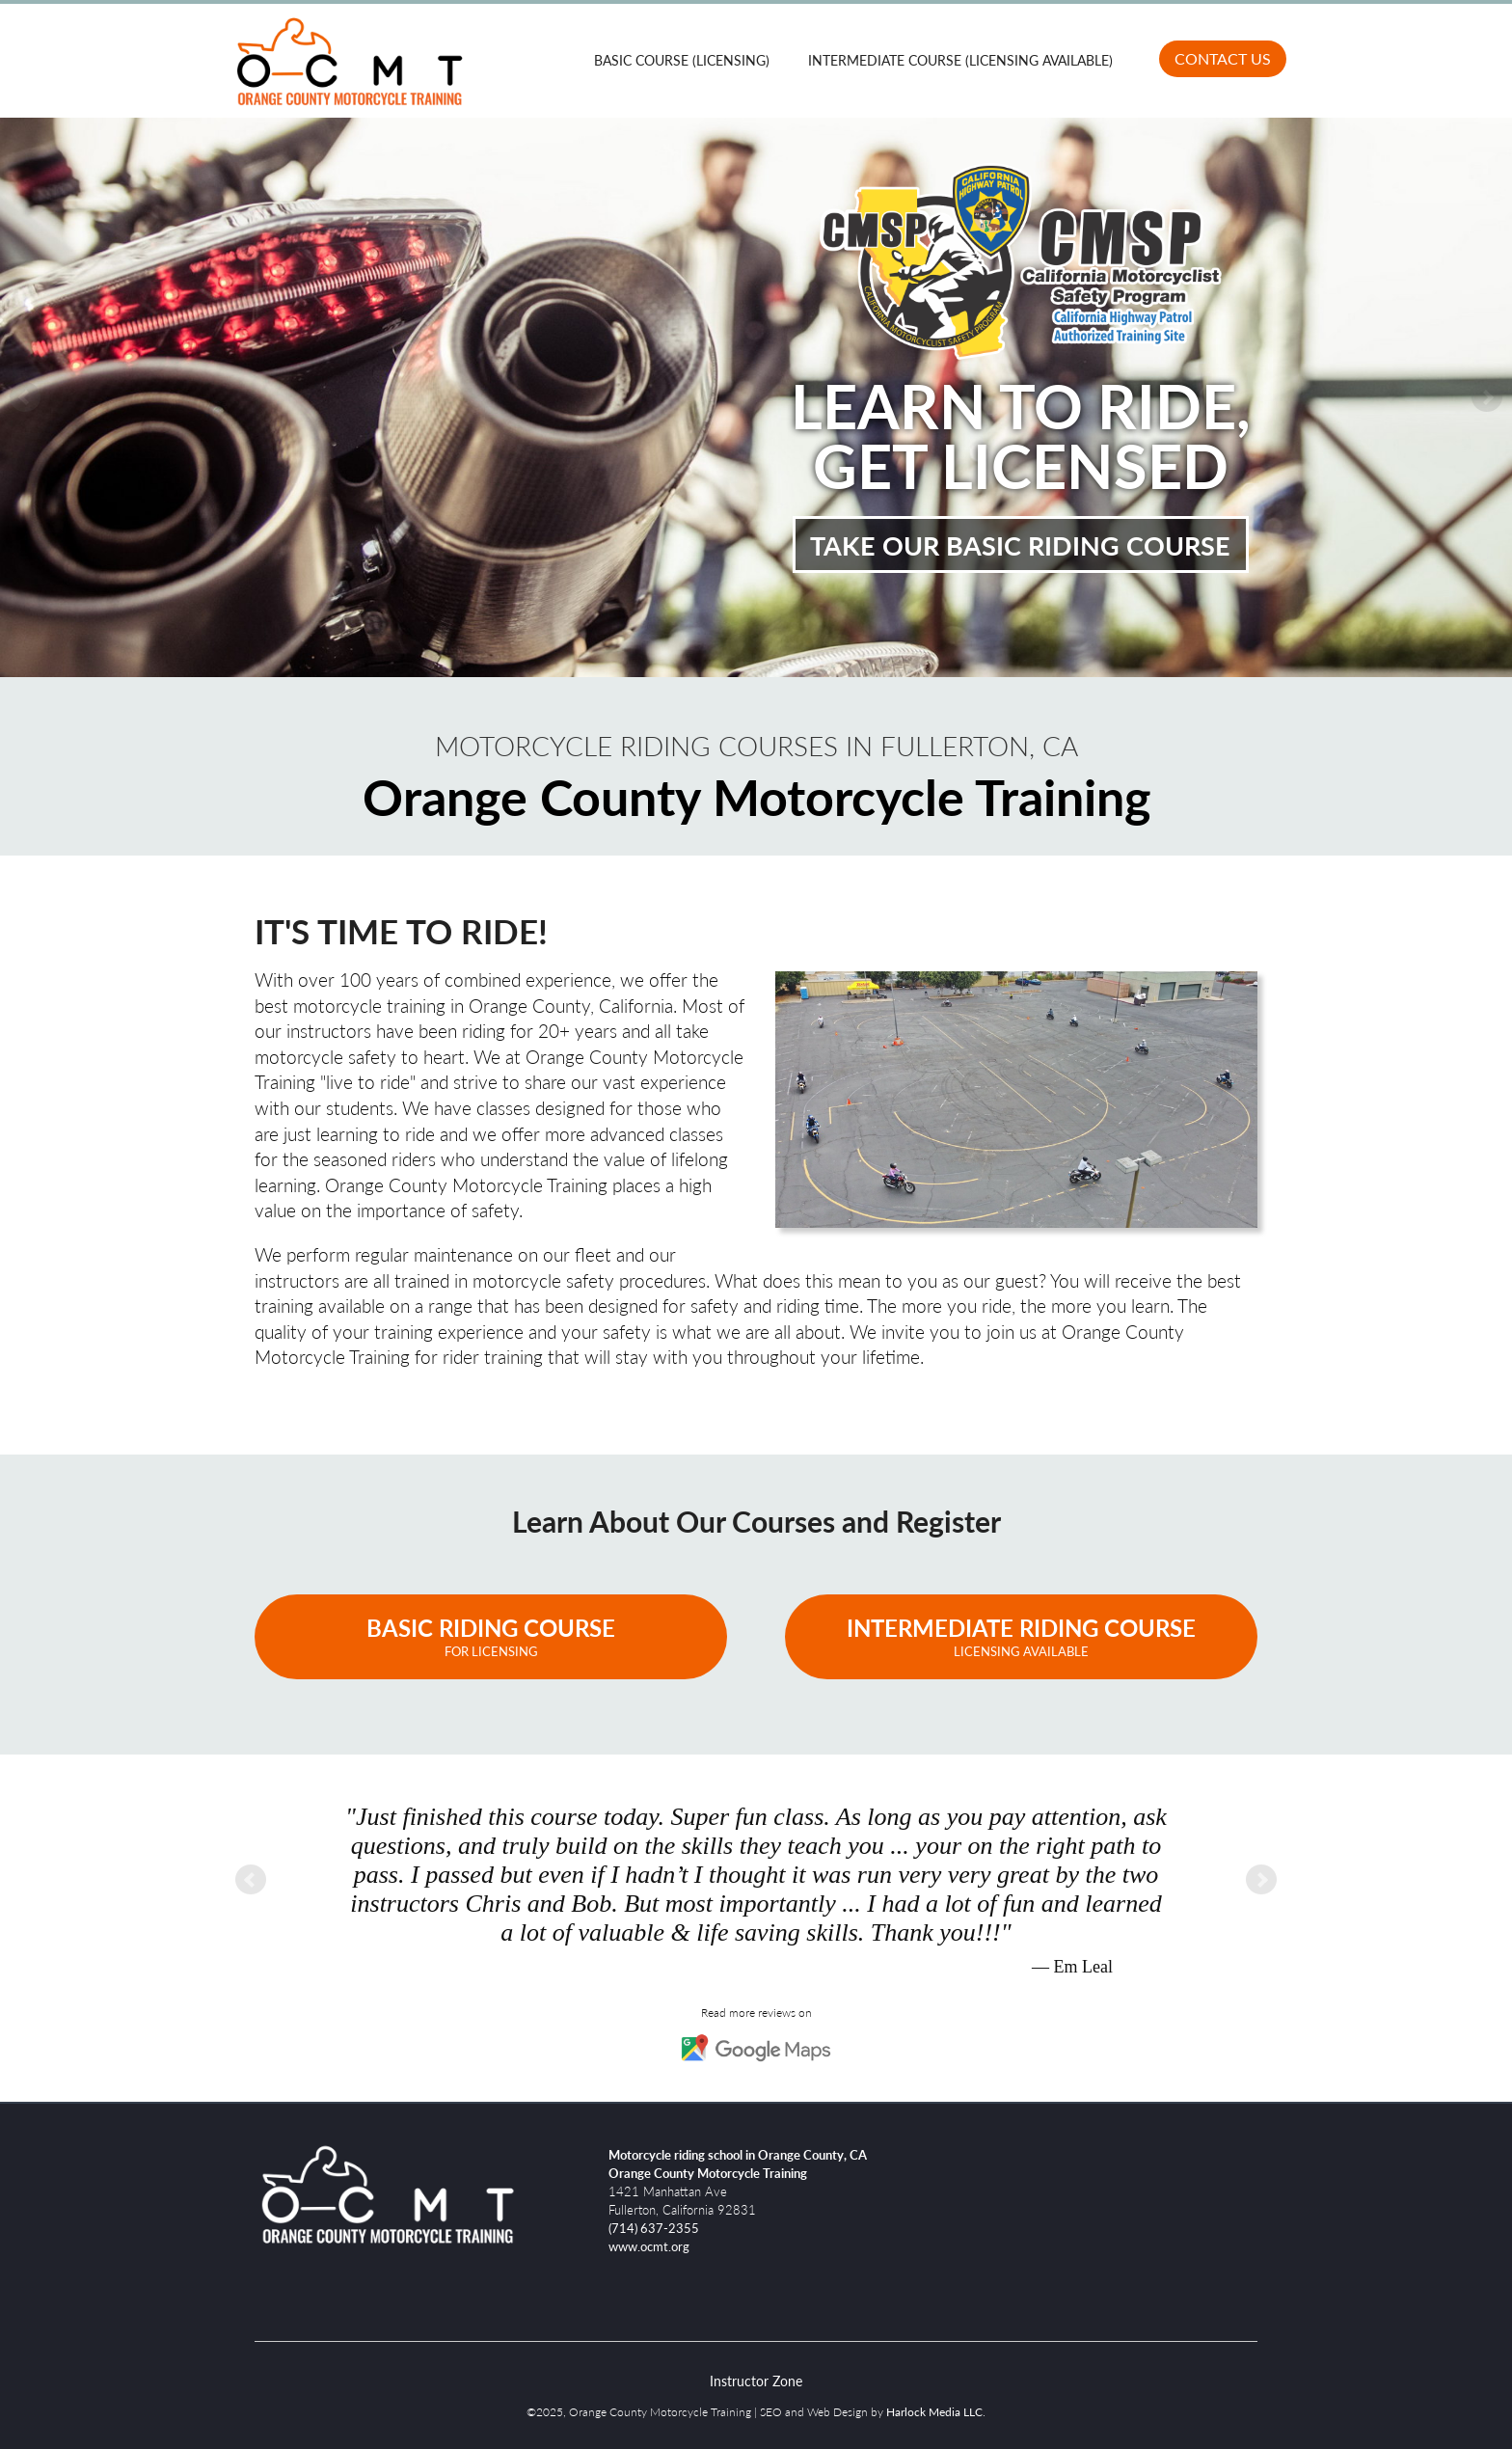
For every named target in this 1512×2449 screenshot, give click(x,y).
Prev (25, 397)
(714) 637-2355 (653, 2227)
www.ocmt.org (648, 2246)
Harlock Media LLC (934, 2412)
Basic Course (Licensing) (682, 59)
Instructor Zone (756, 2380)
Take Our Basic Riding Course (1020, 544)
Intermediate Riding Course (1021, 1635)
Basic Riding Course (491, 1635)
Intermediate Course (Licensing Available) (960, 59)
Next (1487, 397)
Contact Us (1222, 58)
